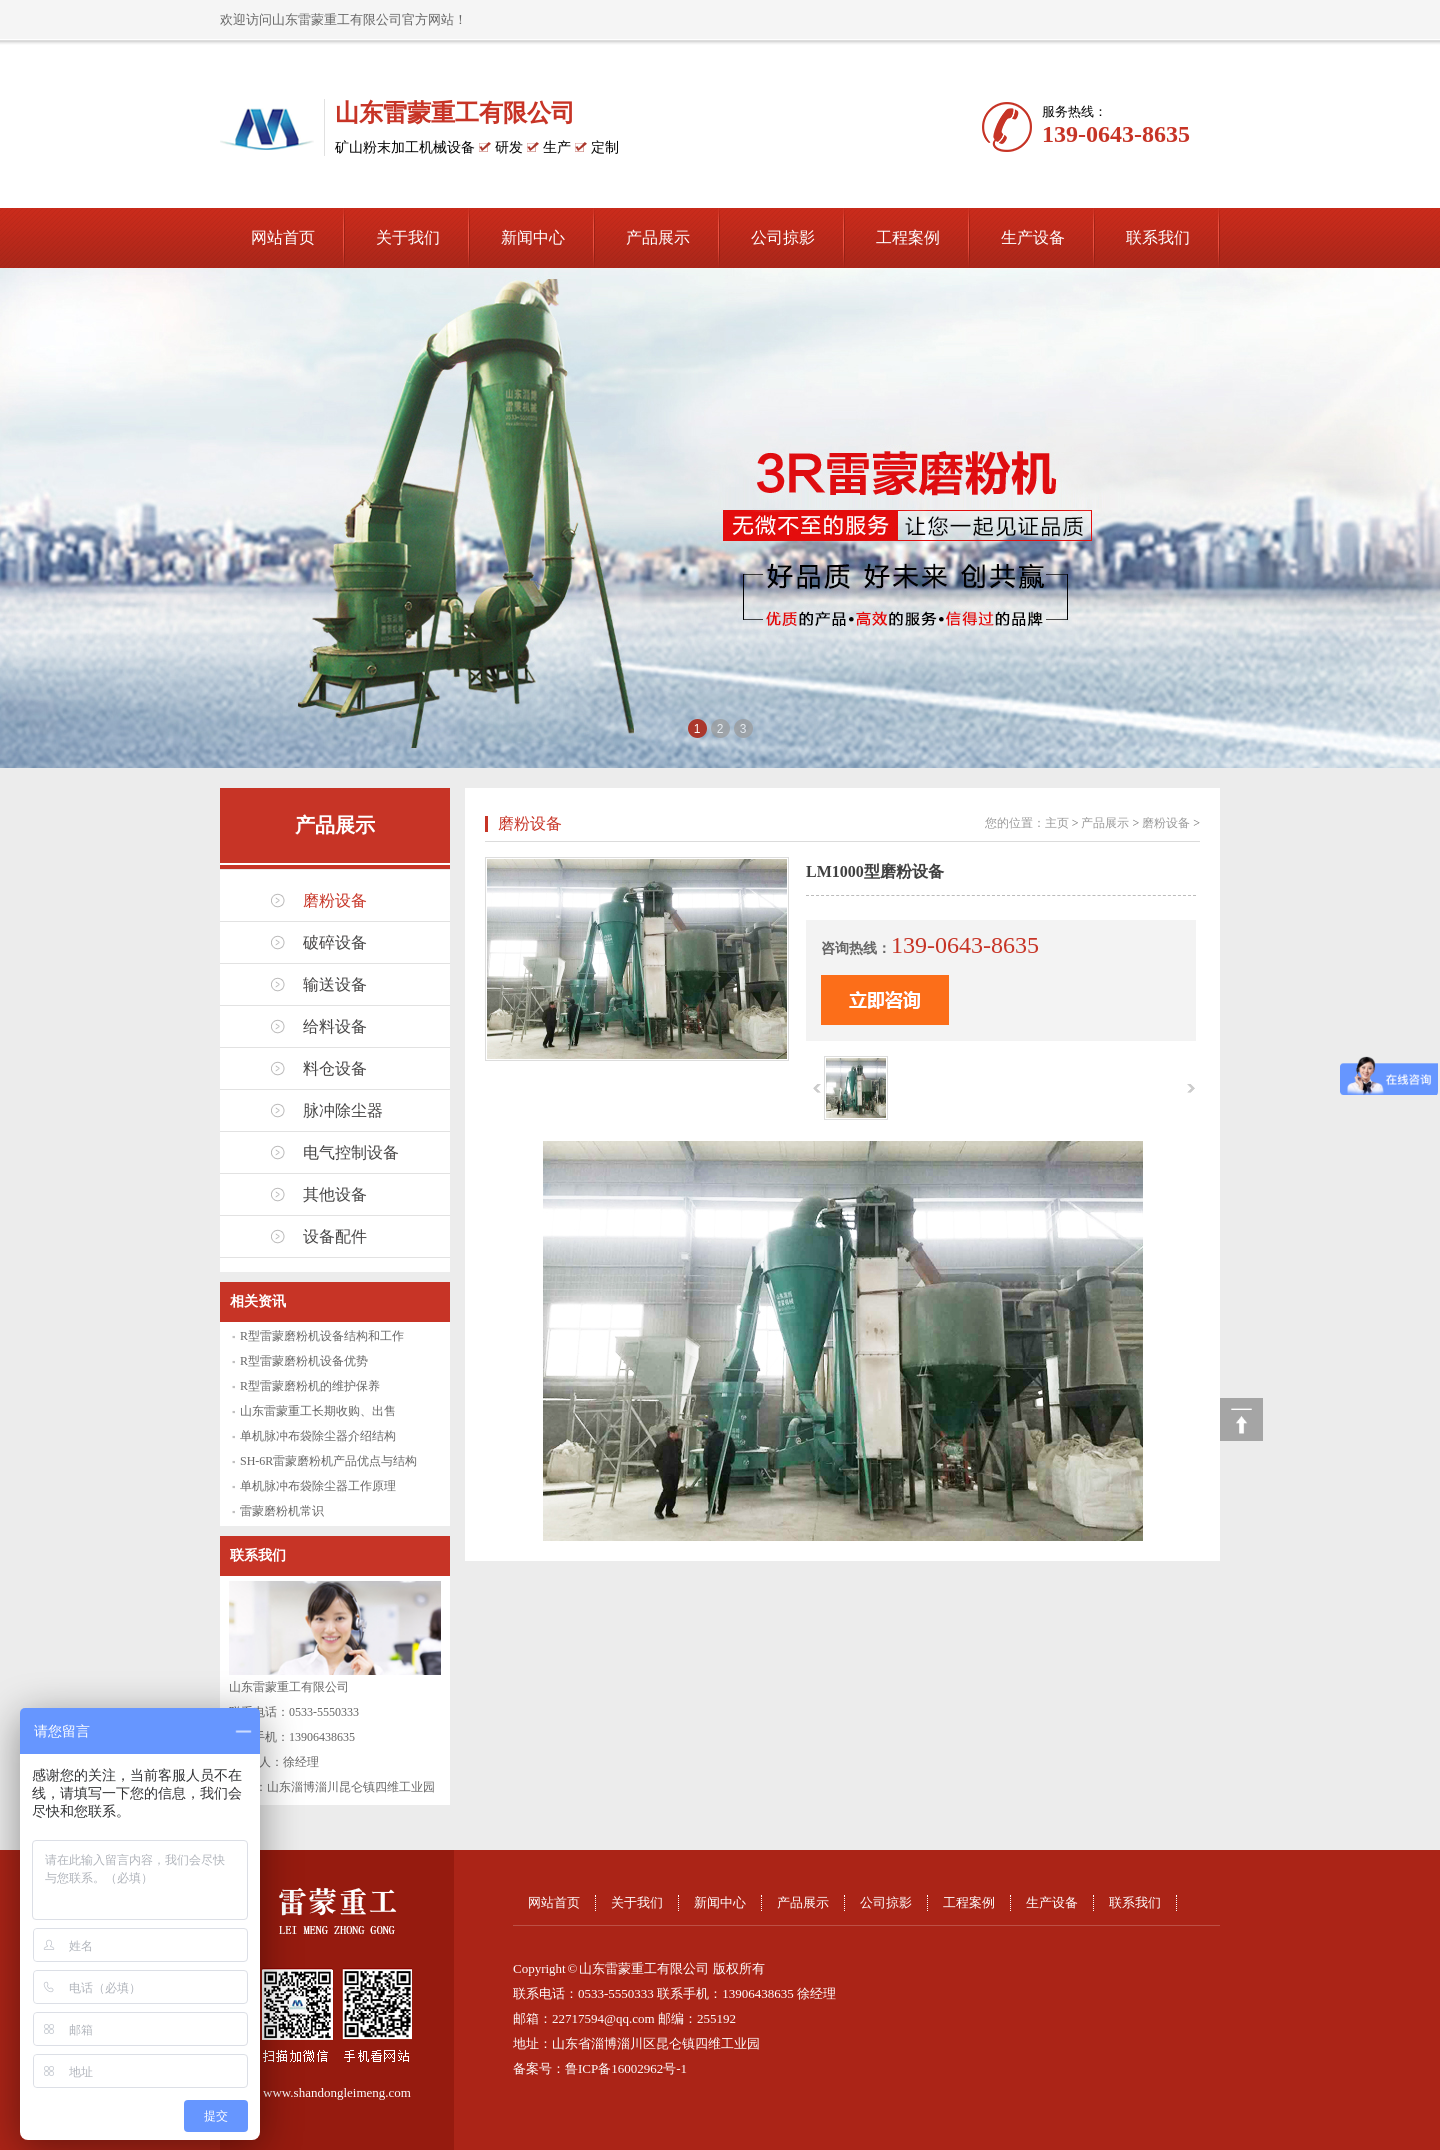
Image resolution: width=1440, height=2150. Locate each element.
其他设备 (335, 1194)
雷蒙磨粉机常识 (282, 1511)
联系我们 (1158, 237)
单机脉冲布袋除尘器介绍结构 (318, 1436)
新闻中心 (533, 237)
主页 (1057, 823)
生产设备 (1033, 237)
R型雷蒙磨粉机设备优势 (304, 1361)
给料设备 (335, 1026)
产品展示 (658, 237)
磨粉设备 (335, 900)
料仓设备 (335, 1068)
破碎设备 (335, 942)
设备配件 (335, 1236)
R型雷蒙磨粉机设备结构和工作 (322, 1336)
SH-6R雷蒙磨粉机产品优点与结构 (328, 1461)
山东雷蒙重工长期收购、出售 (318, 1411)
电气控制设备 (351, 1152)
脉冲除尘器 (343, 1110)
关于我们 (408, 237)
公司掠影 (783, 237)
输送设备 (335, 984)
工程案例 (908, 237)
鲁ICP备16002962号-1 (626, 2068)
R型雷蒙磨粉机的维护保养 (310, 1386)
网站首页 (283, 237)
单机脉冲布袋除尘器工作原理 (318, 1486)
